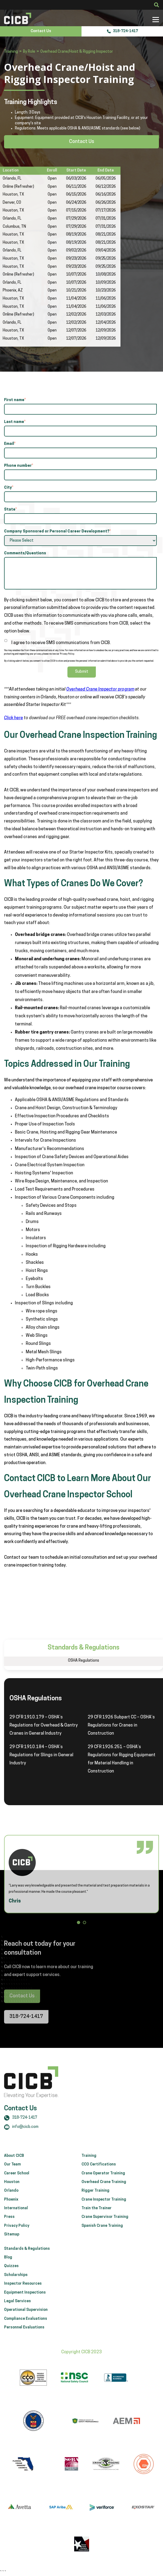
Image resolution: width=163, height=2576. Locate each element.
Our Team (12, 2176)
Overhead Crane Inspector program (100, 689)
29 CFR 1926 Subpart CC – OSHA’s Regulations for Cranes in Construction (121, 1725)
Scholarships (16, 2286)
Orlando (11, 2202)
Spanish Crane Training (102, 2237)
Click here (13, 718)
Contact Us (41, 31)
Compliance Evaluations (25, 2330)
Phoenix (11, 2211)
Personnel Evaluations (24, 2339)
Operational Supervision (26, 2322)
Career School (16, 2185)
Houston (11, 2193)
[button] (78, 1923)
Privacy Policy (16, 2237)
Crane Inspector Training (104, 2211)
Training (11, 52)
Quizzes (11, 2278)
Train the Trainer (97, 2220)
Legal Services (17, 2313)
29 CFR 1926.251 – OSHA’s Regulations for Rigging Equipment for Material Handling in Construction (121, 1759)
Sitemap (11, 2246)
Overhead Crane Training (104, 2193)
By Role (29, 52)
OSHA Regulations (83, 1661)
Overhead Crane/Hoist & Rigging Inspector (76, 52)
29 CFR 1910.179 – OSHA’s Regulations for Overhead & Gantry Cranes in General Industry (43, 1725)
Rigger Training (95, 2202)
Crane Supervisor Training (105, 2229)
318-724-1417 (122, 31)
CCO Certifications (99, 2176)
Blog (8, 2269)
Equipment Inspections (25, 2304)
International (16, 2220)
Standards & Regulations (27, 2260)
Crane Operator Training (103, 2185)
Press (9, 2229)
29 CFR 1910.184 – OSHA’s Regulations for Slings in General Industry (41, 1755)
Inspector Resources (23, 2295)
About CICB (14, 2167)
